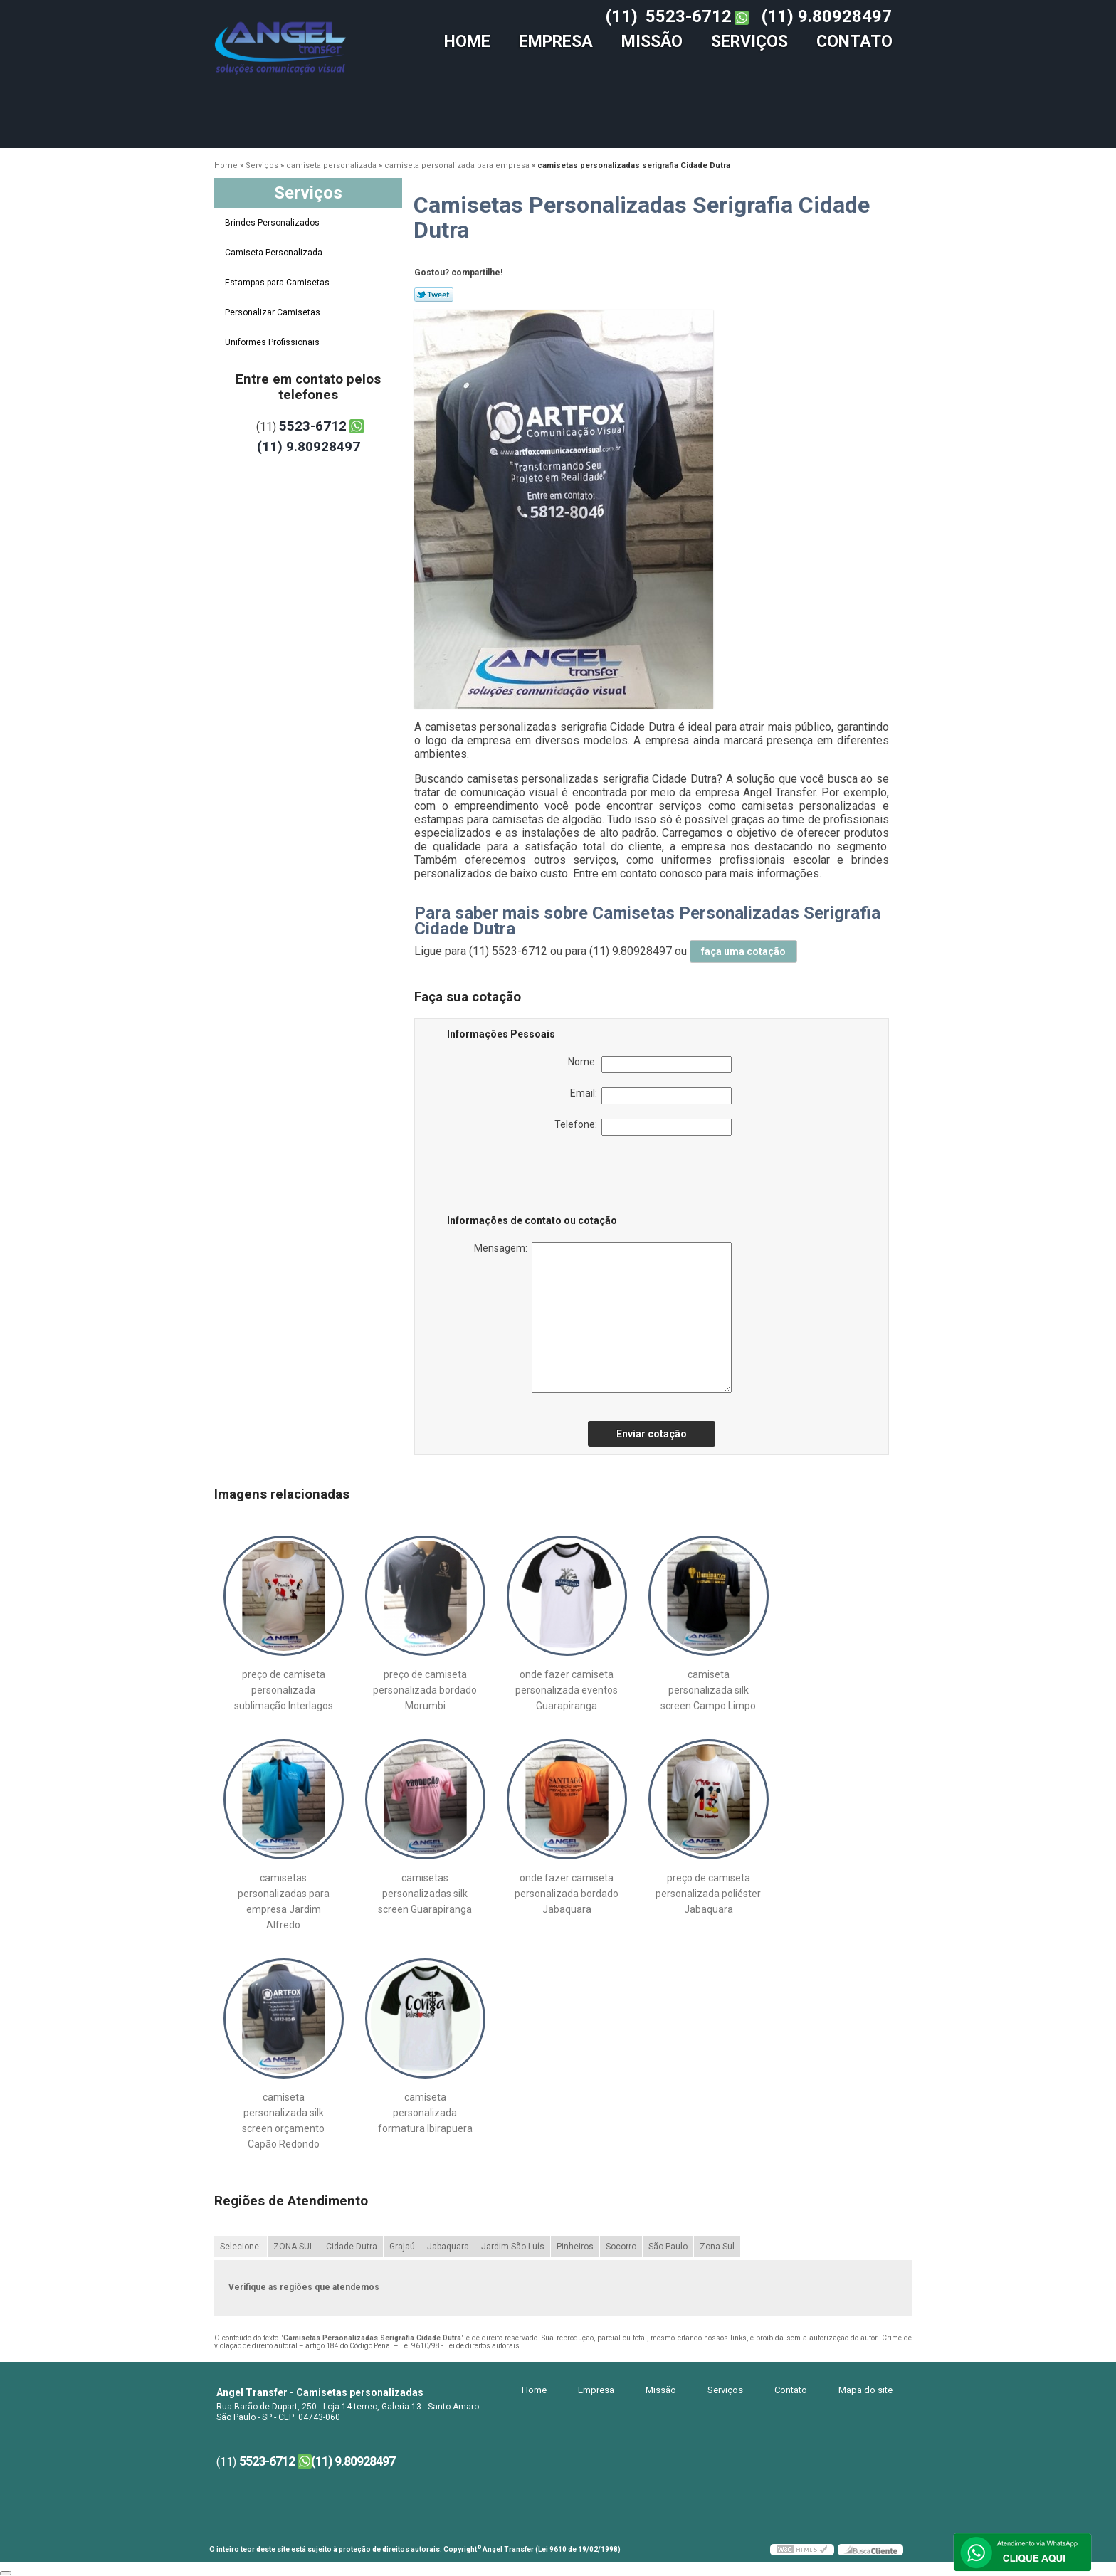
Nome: (650, 1064)
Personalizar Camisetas (273, 312)
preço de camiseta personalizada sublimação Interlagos (283, 1690)
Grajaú (402, 2247)
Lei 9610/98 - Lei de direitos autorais (460, 2346)
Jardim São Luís (512, 2247)
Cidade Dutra (351, 2247)
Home (467, 41)
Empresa (556, 41)
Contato (854, 41)
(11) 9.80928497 (827, 16)
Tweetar (433, 294)
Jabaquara (448, 2247)
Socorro (621, 2247)
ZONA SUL (293, 2247)
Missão (652, 41)
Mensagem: (603, 1317)
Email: (651, 1095)
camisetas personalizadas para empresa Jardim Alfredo (284, 1901)
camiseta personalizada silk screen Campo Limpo (708, 1690)
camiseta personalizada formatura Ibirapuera (425, 2112)
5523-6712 (689, 16)
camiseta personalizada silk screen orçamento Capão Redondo (283, 2120)
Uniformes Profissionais (273, 342)
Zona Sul (717, 2247)
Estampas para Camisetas (278, 282)
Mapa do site (865, 2390)
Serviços (749, 41)
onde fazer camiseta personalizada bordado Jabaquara (566, 1893)
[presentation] (537, 1177)
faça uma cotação (743, 951)
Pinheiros (575, 2247)
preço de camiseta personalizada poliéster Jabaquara (708, 1893)
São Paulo (668, 2247)
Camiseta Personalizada (275, 253)
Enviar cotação (651, 1434)
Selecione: (240, 2247)
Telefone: (643, 1127)
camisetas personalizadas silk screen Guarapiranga (425, 1893)
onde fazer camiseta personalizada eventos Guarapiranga (566, 1690)
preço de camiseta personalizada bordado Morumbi (425, 1690)
